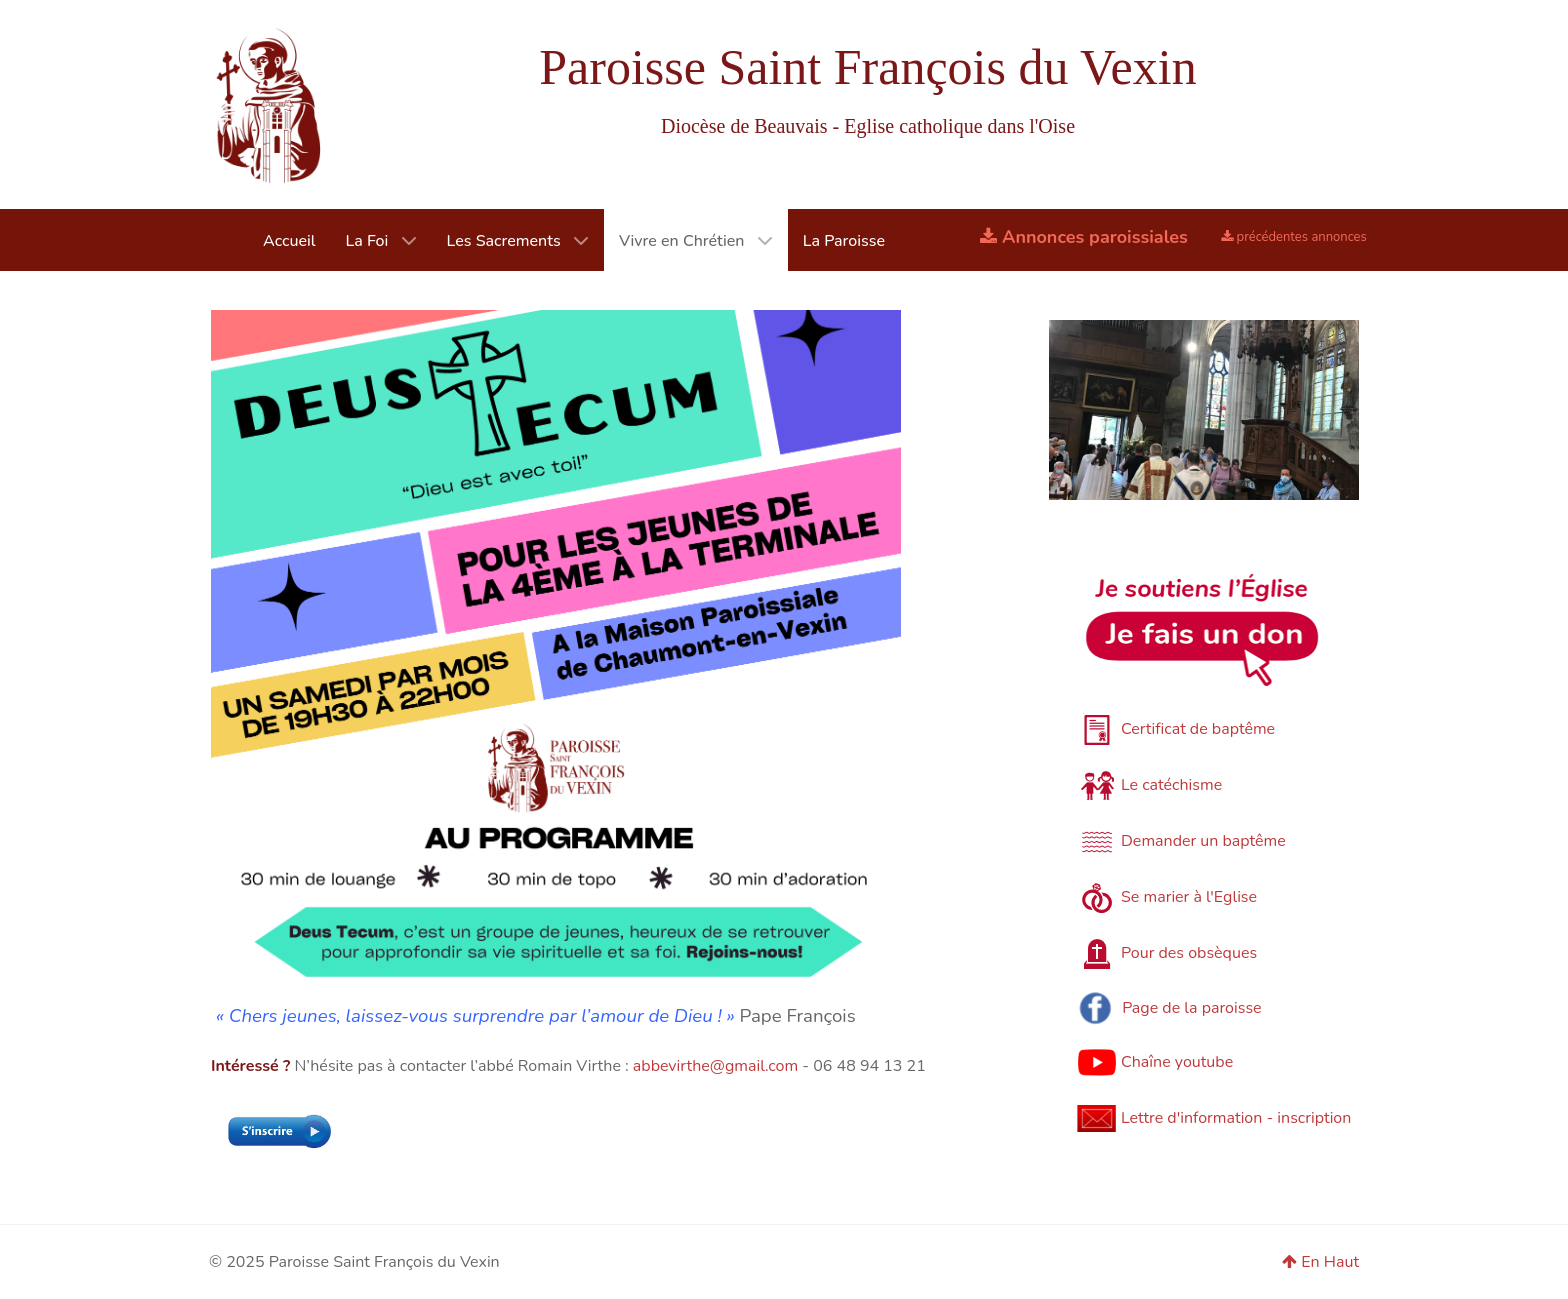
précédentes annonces (1293, 237)
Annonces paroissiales (1084, 237)
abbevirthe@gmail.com (715, 1066)
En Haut (1320, 1262)
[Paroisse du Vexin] (268, 104)
